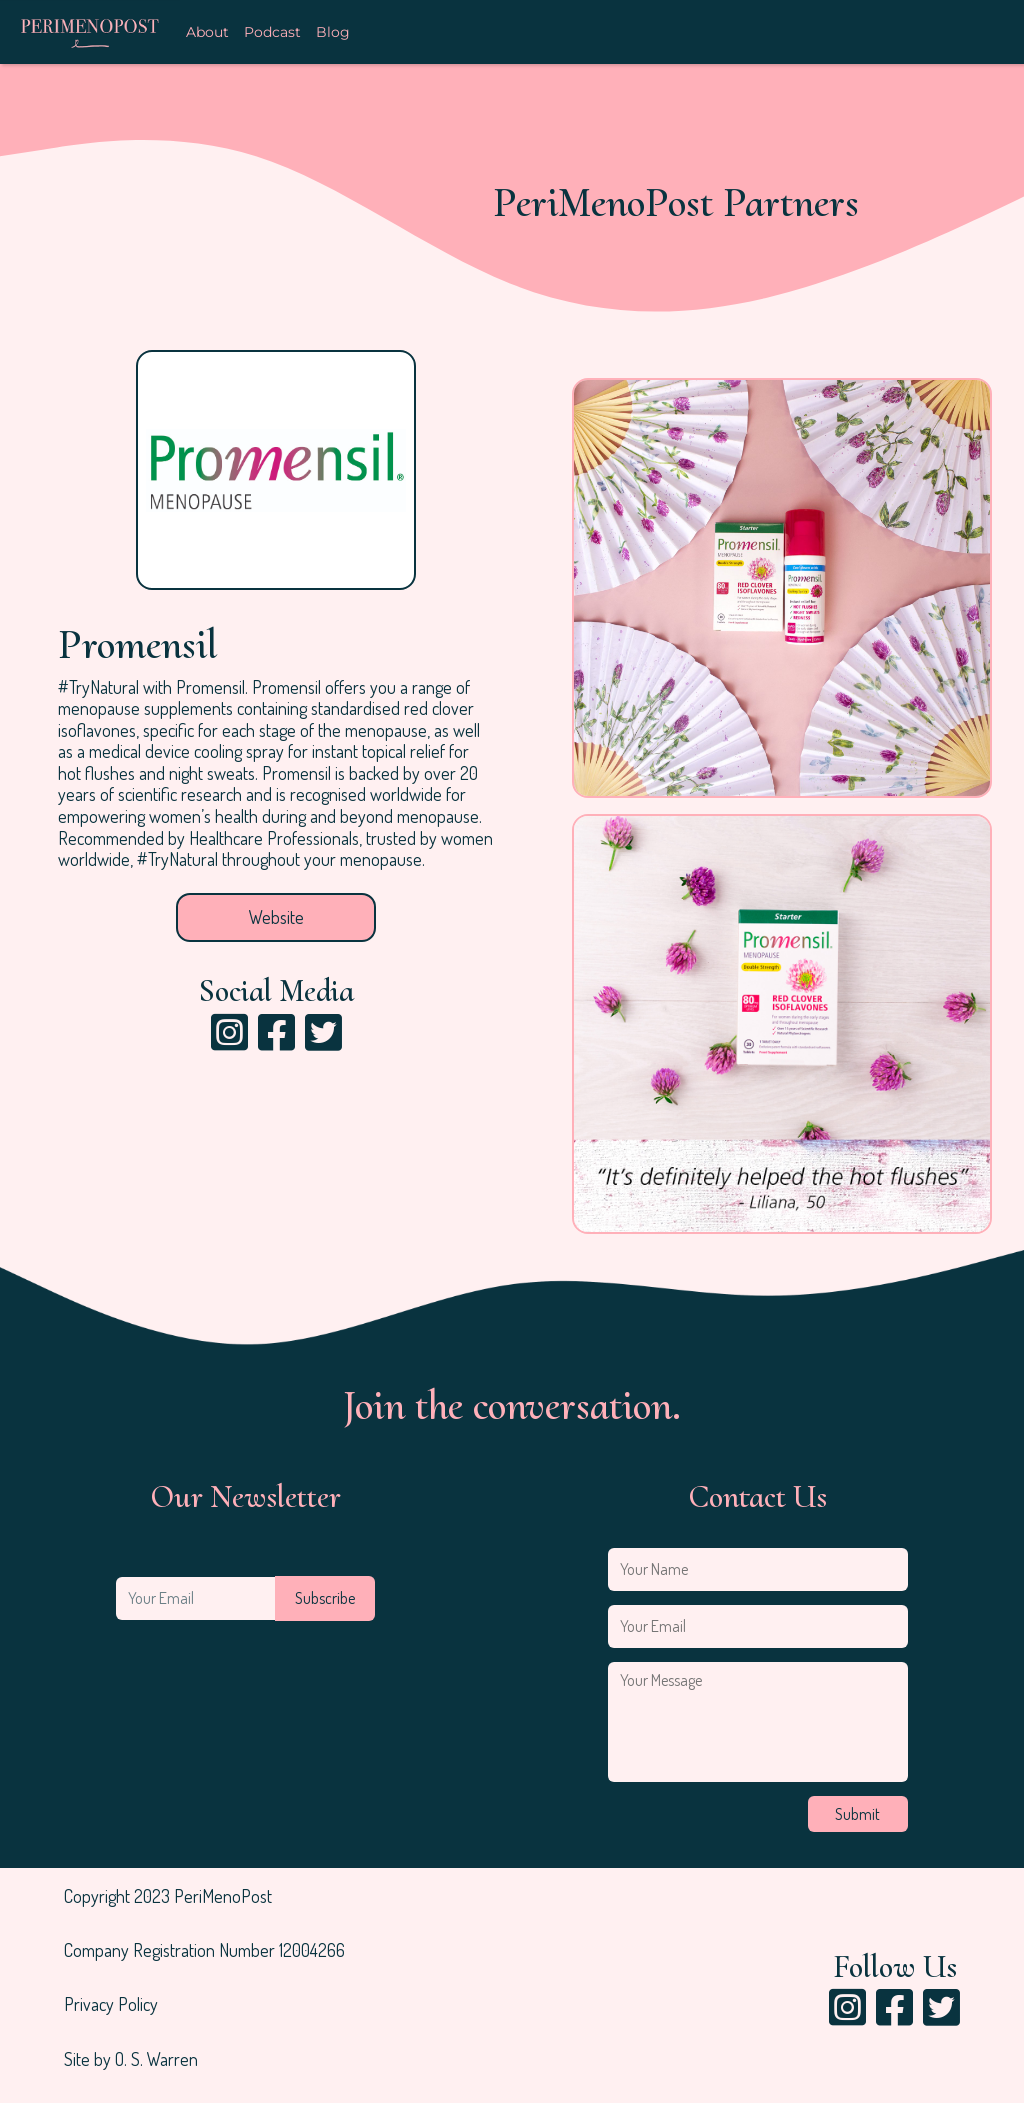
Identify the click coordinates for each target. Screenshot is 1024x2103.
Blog (333, 32)
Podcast (272, 32)
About (207, 32)
